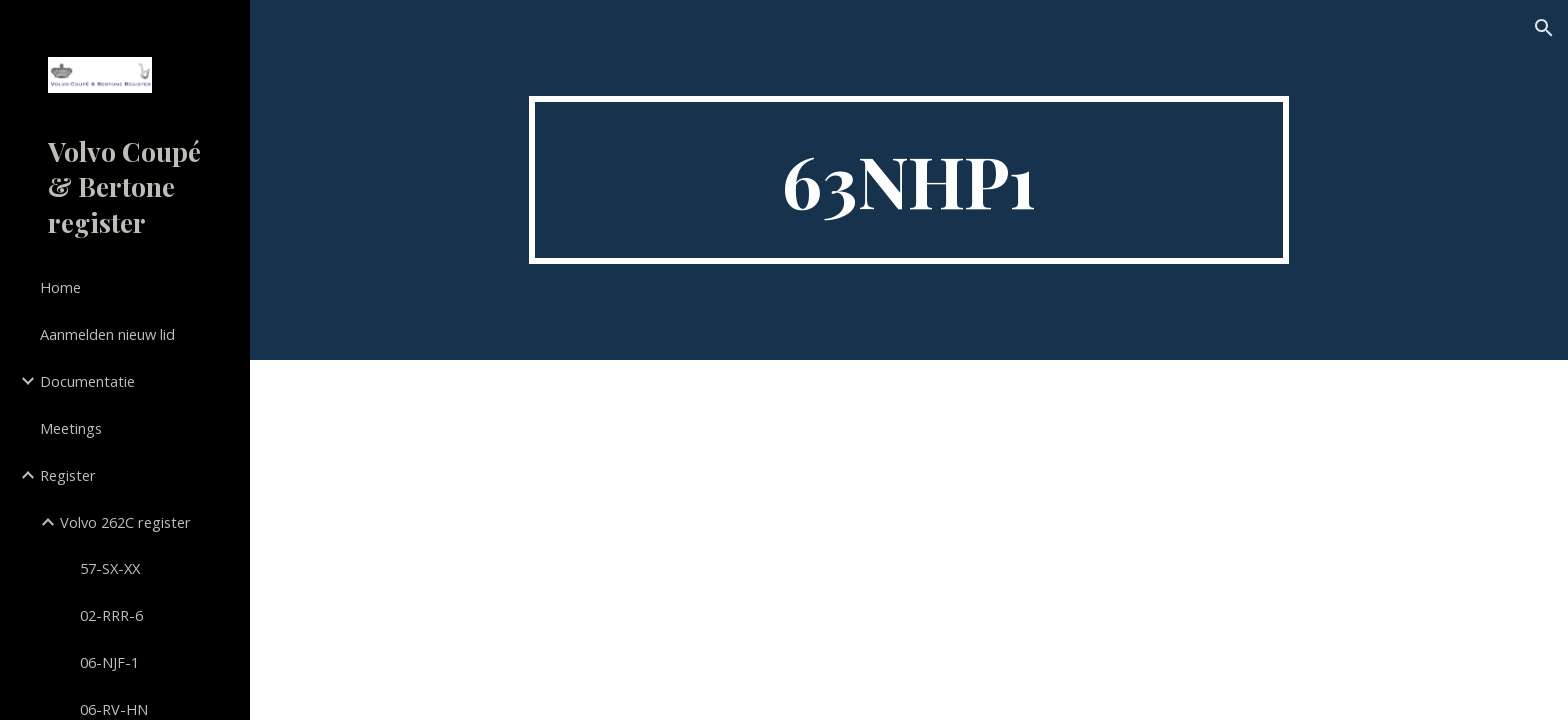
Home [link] (60, 287)
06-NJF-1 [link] (109, 662)
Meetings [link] (71, 428)
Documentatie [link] (87, 381)
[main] (909, 180)
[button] (1544, 28)
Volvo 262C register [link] (125, 522)
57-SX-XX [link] (110, 568)
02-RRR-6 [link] (111, 615)
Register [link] (68, 475)
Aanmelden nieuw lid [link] (107, 334)
